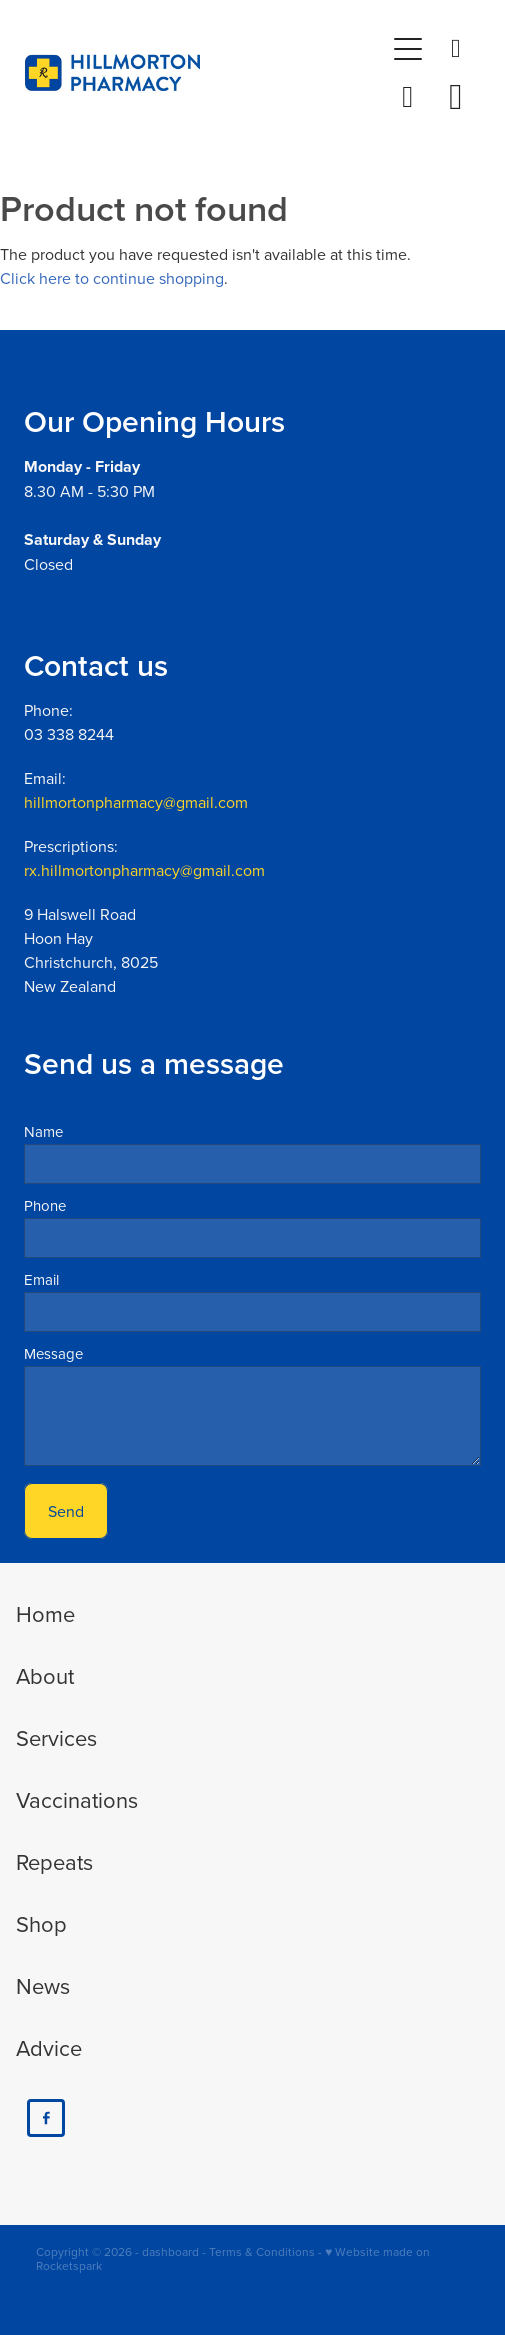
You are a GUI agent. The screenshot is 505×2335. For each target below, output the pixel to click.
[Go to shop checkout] (456, 97)
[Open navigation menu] (408, 49)
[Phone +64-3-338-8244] (456, 49)
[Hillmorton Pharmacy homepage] (204, 73)
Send (66, 1511)
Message (53, 1353)
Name (43, 1131)
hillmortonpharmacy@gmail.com (136, 802)
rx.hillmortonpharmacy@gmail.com (144, 870)
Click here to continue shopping (112, 278)
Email (41, 1279)
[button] (408, 97)
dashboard (170, 2251)
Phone (45, 1205)
